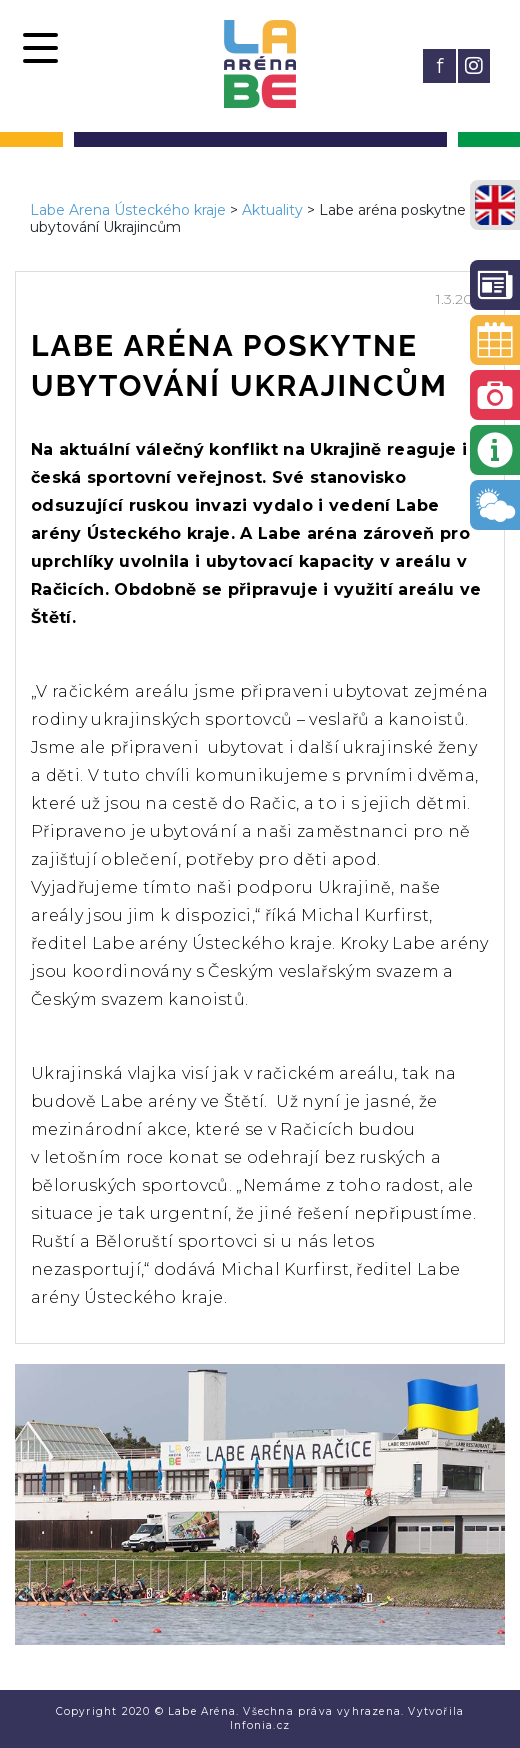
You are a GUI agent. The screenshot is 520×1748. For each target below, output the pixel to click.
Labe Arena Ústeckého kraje (128, 210)
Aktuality (272, 210)
